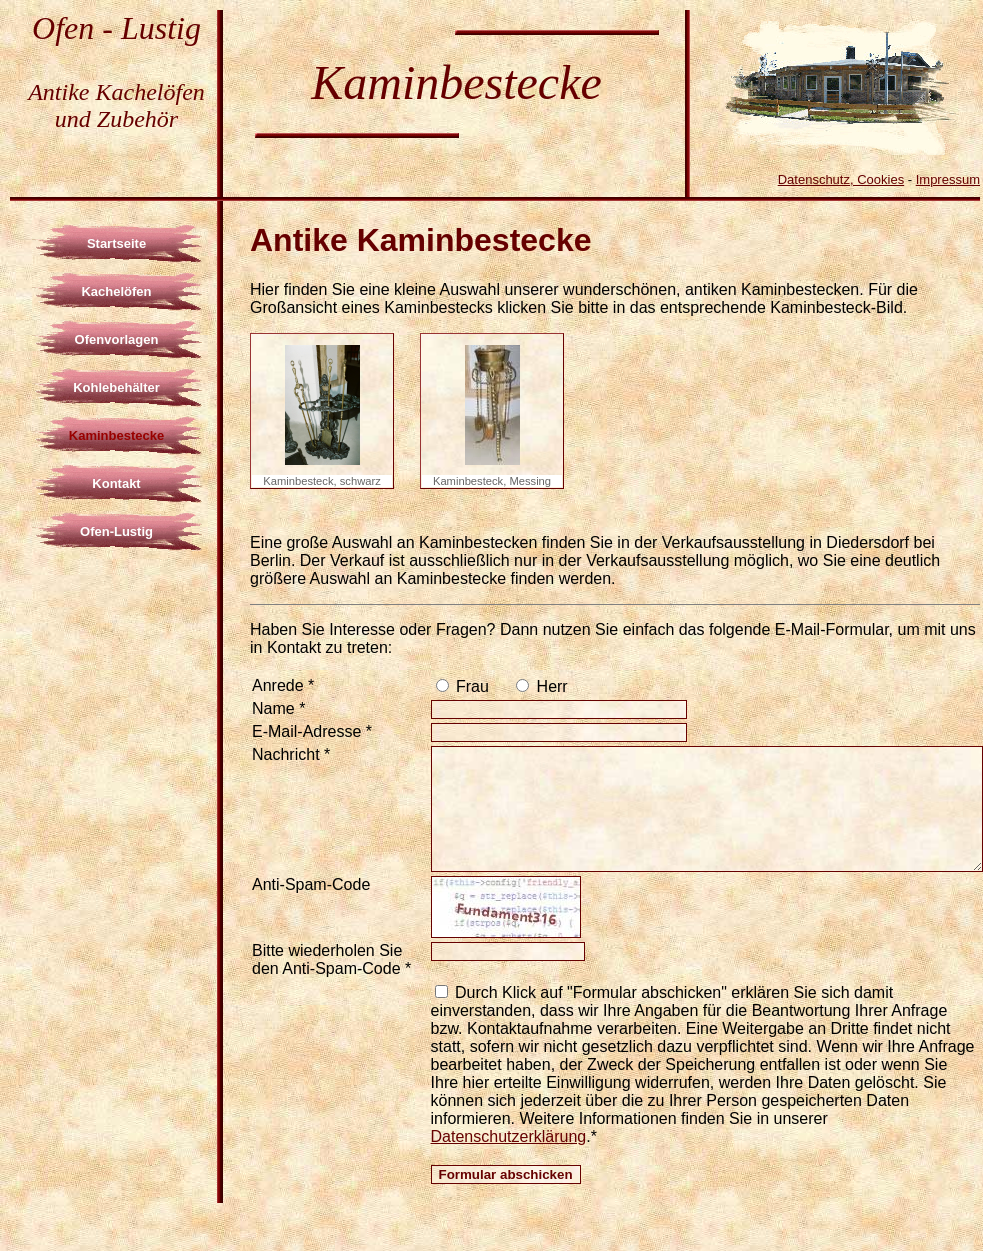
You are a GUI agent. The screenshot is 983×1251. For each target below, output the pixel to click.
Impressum (948, 179)
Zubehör (137, 119)
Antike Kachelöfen (116, 92)
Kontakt (116, 483)
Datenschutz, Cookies (841, 179)
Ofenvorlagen (117, 339)
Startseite (116, 243)
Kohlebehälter (116, 387)
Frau (470, 686)
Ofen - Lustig (116, 28)
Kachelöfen (116, 291)
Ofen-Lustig (116, 531)
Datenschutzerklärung (509, 1136)
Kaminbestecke (116, 435)
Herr (550, 686)
